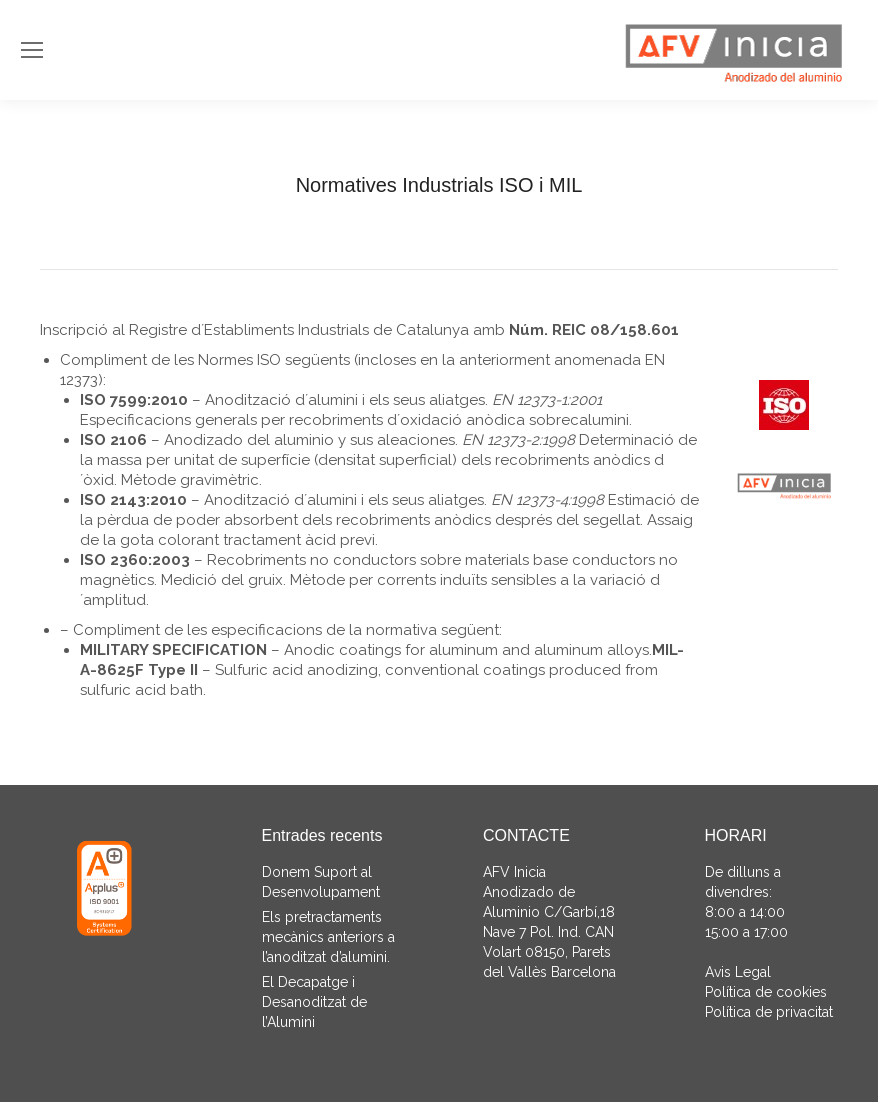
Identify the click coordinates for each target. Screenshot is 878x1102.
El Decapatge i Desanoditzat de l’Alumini (314, 1002)
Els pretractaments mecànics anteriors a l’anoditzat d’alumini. (328, 937)
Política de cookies (766, 992)
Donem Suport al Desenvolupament (321, 882)
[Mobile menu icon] (32, 50)
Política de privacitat (769, 1012)
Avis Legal (738, 972)
